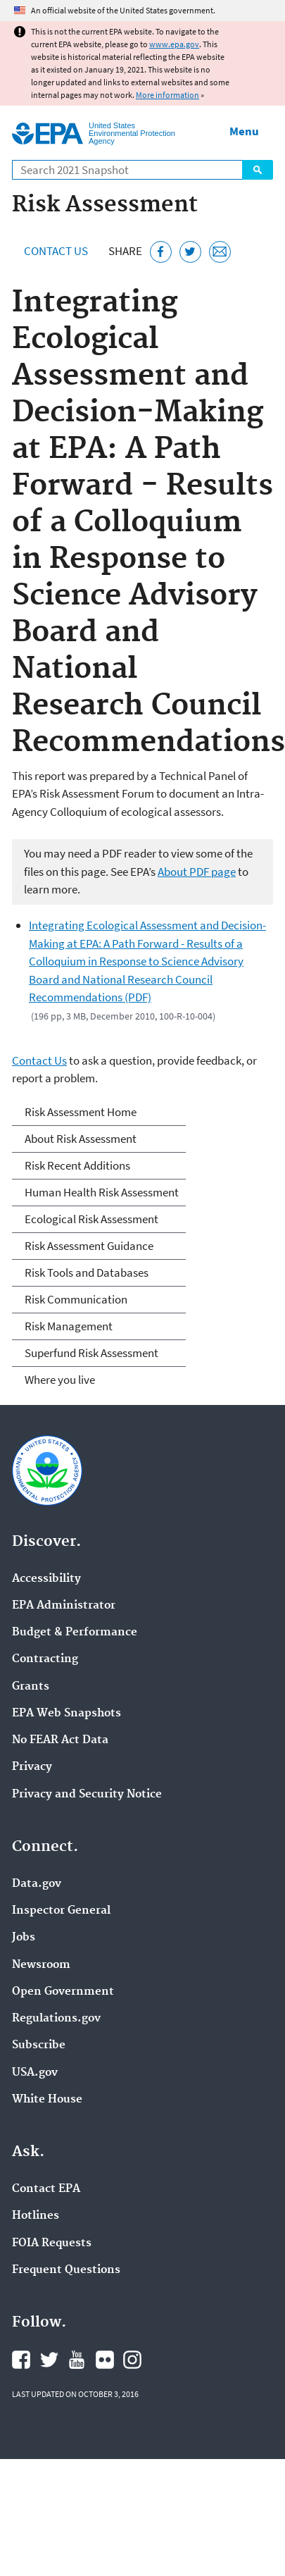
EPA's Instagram (132, 2360)
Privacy (32, 1767)
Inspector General (61, 1911)
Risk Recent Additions (77, 1165)
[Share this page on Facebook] (161, 252)
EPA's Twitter (49, 2360)
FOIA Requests (51, 2243)
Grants (30, 1686)
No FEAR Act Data (60, 1740)
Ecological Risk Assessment (91, 1219)
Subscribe (38, 2045)
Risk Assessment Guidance (89, 1245)
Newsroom (41, 1965)
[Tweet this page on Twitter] (190, 252)
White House (47, 2099)
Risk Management (69, 1326)
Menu (244, 131)
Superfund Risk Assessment (91, 1353)
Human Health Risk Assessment (102, 1192)
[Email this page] (220, 252)
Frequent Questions (66, 2270)
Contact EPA (46, 2189)
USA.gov (35, 2073)
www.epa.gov (174, 44)
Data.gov (36, 1884)
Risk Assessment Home (81, 1112)
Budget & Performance (74, 1632)
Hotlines (35, 2216)
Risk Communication (76, 1299)
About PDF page (197, 871)
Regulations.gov (56, 2018)
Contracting (45, 1659)
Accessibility (46, 1579)
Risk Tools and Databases (86, 1272)
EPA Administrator (63, 1605)
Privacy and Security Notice (87, 1794)
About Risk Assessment (81, 1138)
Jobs (23, 1937)
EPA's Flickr (105, 2360)
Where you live (60, 1379)
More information (167, 94)
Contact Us (56, 251)
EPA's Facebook (21, 2360)
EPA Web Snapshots (66, 1713)
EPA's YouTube (77, 2360)
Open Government (63, 1992)
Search (257, 170)
